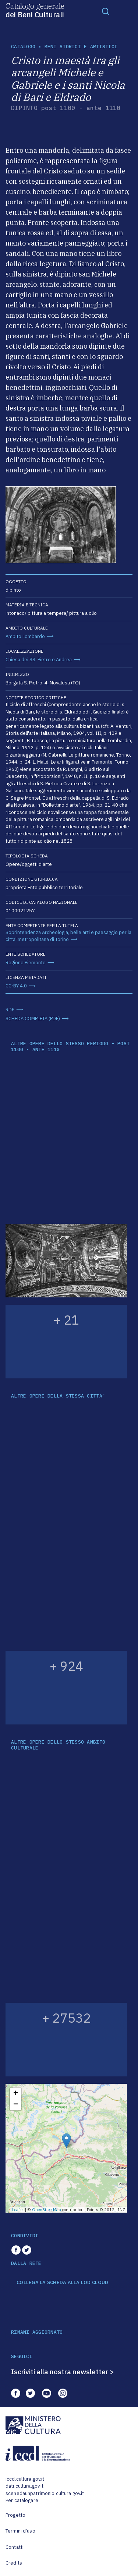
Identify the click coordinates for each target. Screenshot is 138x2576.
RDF (10, 1010)
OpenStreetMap (46, 2209)
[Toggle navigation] (106, 11)
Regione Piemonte (26, 962)
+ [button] (15, 2093)
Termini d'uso (20, 2531)
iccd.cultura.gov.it (25, 2479)
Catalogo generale (35, 10)
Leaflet (18, 2209)
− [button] (15, 2104)
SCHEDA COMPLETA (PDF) (33, 1018)
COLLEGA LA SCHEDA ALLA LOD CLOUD (62, 2283)
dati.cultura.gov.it (24, 2486)
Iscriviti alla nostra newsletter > (62, 2371)
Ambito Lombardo (25, 636)
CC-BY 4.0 (16, 986)
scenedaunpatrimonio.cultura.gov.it (45, 2493)
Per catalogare (22, 2500)
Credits (14, 2563)
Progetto (15, 2515)
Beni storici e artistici (81, 46)
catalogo (23, 46)
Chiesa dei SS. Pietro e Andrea (39, 659)
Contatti (15, 2547)
